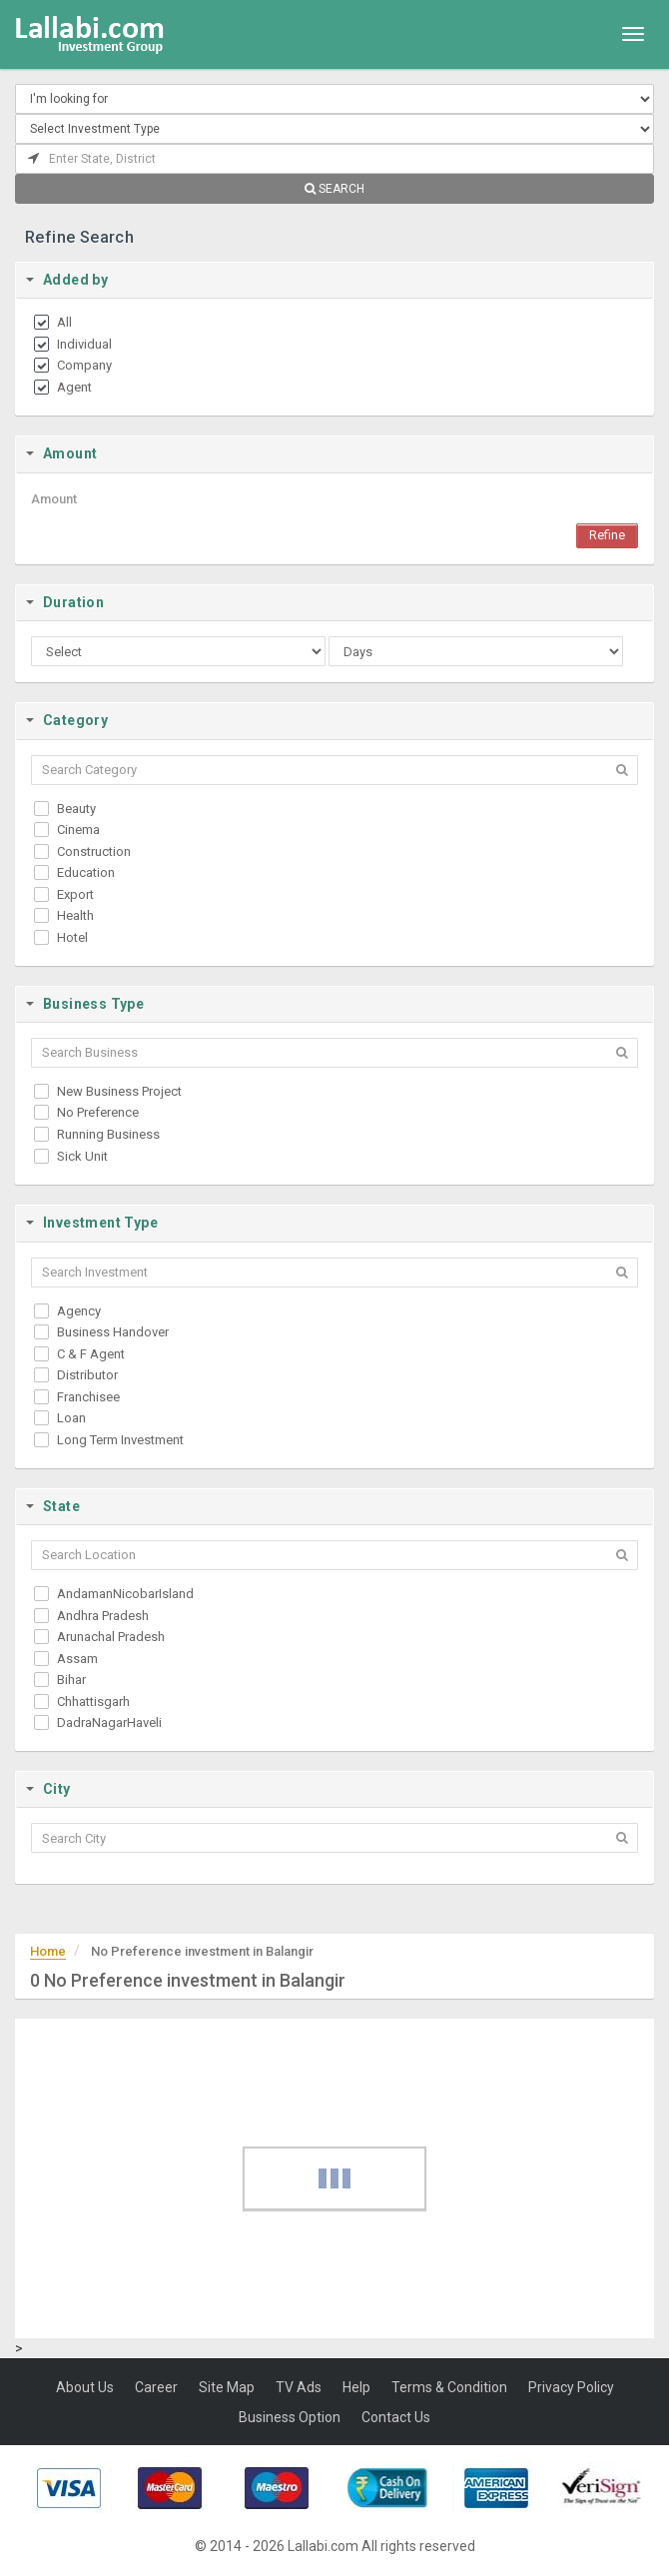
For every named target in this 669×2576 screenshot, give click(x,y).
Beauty (76, 808)
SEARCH (334, 189)
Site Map (227, 2387)
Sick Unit (82, 1156)
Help (356, 2387)
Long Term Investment (120, 1439)
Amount (54, 498)
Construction (94, 851)
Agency (79, 1310)
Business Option (289, 2417)
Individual (84, 344)
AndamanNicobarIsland (125, 1593)
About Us (85, 2387)
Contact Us (395, 2417)
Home (48, 1951)
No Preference (98, 1112)
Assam (77, 1658)
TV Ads (299, 2387)
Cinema (78, 829)
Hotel (72, 937)
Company (84, 365)
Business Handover (113, 1331)
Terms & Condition (449, 2387)
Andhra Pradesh (103, 1615)
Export (75, 894)
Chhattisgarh (93, 1701)
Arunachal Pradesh (111, 1636)
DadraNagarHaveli (109, 1722)
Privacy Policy (571, 2387)
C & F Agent (91, 1353)
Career (156, 2387)
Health (75, 915)
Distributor (87, 1374)
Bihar (71, 1679)
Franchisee (88, 1396)
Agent (74, 387)
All (64, 322)
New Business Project (119, 1091)
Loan (71, 1417)
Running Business (108, 1134)
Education (86, 872)
